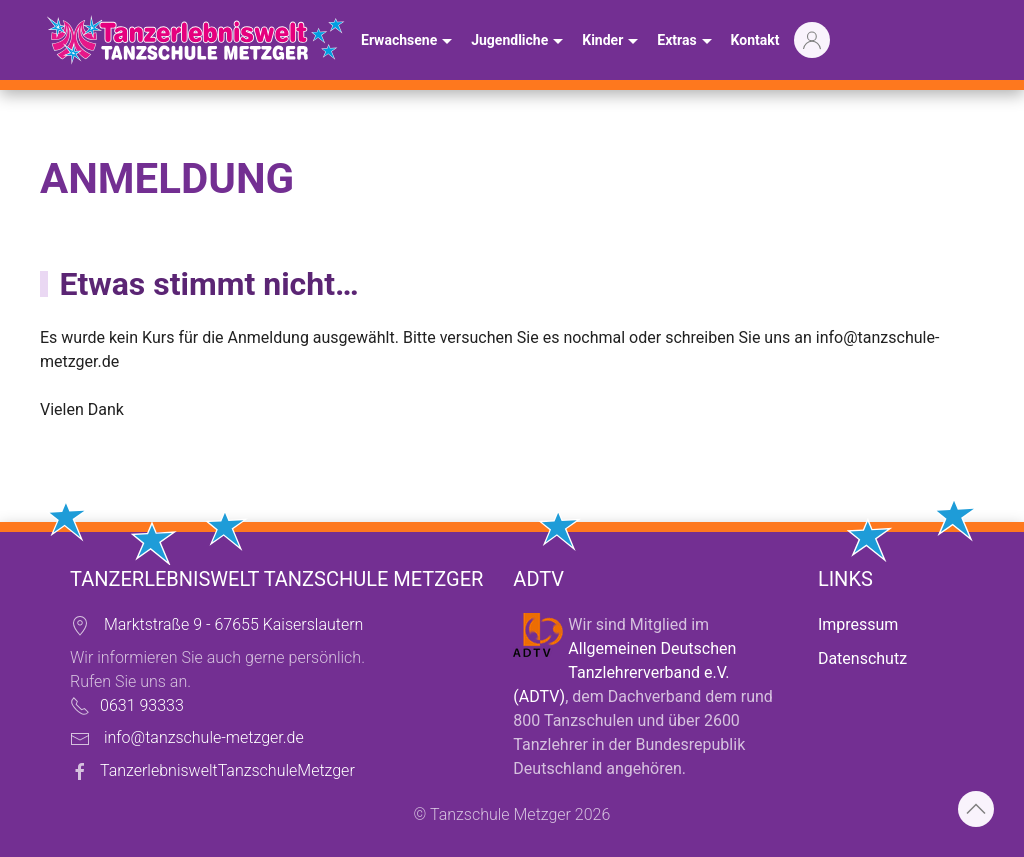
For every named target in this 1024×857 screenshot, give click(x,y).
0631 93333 (142, 705)
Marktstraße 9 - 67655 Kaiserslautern (233, 624)
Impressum (858, 624)
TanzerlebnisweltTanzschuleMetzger (227, 770)
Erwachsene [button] (409, 42)
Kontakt (755, 40)
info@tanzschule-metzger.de (204, 737)
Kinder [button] (612, 42)
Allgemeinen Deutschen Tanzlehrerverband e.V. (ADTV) (624, 672)
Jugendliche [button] (519, 42)
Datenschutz (862, 658)
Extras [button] (686, 42)
